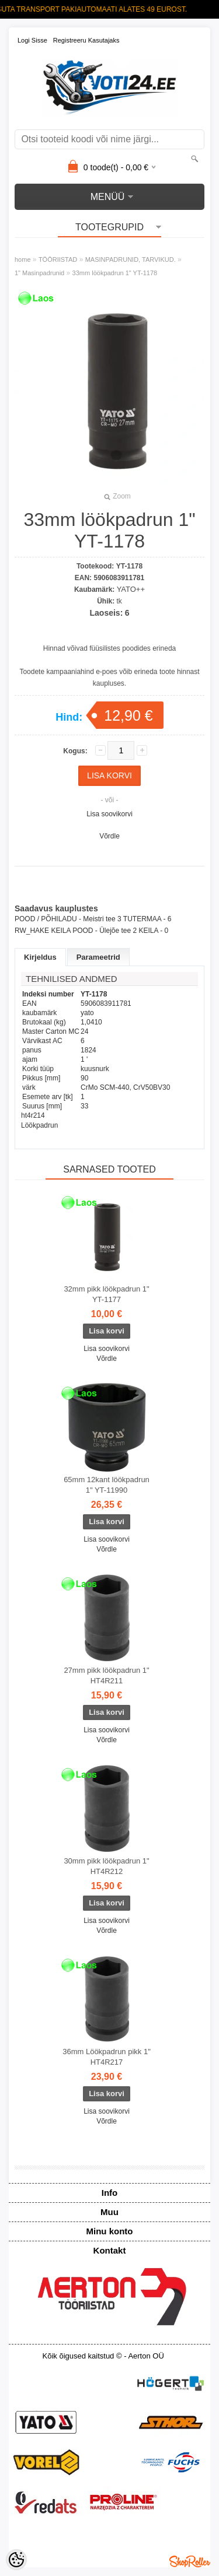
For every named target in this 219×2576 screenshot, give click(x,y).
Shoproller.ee (189, 2561)
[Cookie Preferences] (16, 2559)
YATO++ (131, 589)
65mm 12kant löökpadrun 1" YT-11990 (107, 1484)
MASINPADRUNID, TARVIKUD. (130, 259)
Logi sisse (32, 40)
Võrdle (109, 836)
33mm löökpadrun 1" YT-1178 (115, 272)
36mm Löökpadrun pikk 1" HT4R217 (106, 2056)
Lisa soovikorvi (109, 814)
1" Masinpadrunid (39, 272)
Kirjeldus (40, 957)
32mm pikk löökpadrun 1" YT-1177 (106, 1294)
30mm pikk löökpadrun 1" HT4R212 (106, 1866)
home (23, 259)
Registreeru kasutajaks (86, 40)
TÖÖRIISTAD (58, 259)
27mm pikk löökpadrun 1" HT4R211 (106, 1675)
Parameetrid (98, 957)
